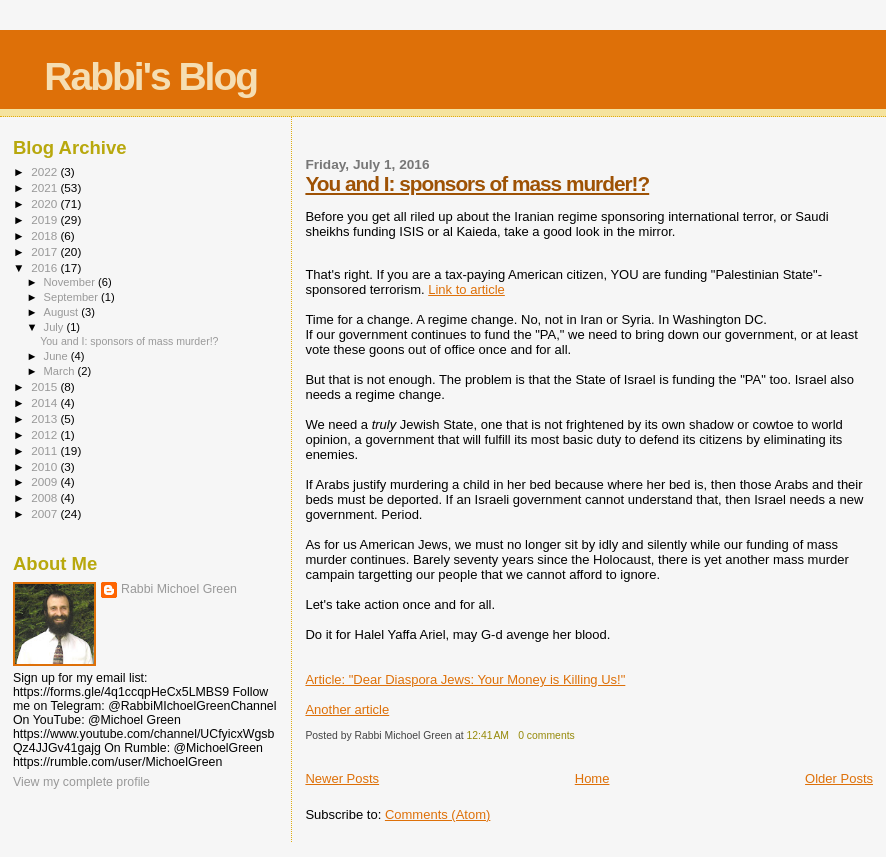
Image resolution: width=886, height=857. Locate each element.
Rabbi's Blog (150, 76)
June (57, 356)
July (55, 327)
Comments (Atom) (437, 814)
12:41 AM (488, 735)
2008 (45, 497)
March (61, 371)
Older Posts (839, 778)
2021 (45, 187)
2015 (45, 386)
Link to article (466, 289)
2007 (45, 513)
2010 (45, 466)
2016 (45, 267)
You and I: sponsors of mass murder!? (477, 183)
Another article (347, 709)
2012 (45, 434)
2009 (45, 481)
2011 (45, 450)
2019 (45, 219)
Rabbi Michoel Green (179, 589)
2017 (45, 251)
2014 (45, 402)
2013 (45, 418)
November (71, 282)
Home (592, 778)
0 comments (546, 735)
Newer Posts (342, 778)
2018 (45, 235)
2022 (45, 171)
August (63, 312)
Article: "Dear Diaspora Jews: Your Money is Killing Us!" (465, 679)
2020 (45, 203)
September (73, 297)
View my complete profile (81, 782)
